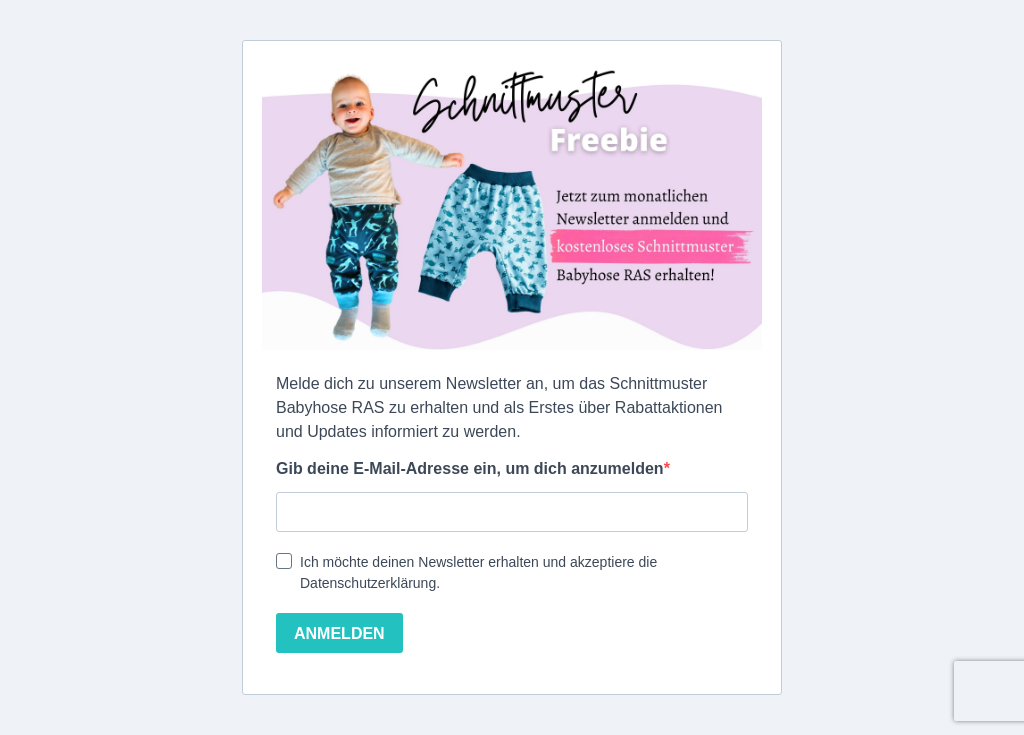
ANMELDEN (339, 633)
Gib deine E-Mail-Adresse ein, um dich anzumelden (470, 468)
